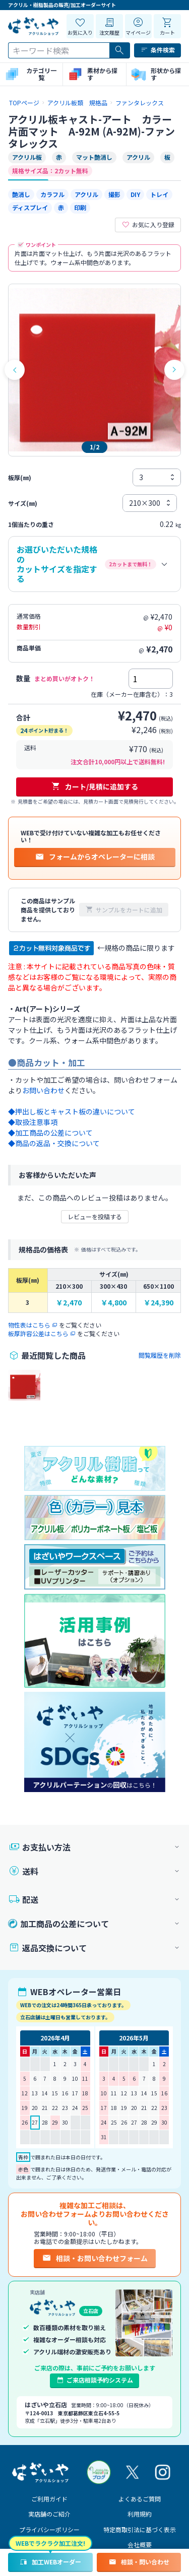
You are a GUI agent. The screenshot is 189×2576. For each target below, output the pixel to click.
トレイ (159, 194)
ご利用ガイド (49, 2498)
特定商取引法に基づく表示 (139, 2529)
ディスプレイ (30, 207)
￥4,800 (114, 1302)
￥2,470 (69, 1302)
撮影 (114, 194)
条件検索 (157, 49)
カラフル (52, 194)
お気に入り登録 (147, 224)
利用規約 (140, 2513)
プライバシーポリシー (49, 2529)
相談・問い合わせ (138, 2561)
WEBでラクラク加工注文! (50, 2543)
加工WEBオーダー (50, 2561)
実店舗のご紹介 (49, 2513)
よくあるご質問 (139, 2498)
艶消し (21, 194)
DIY (135, 194)
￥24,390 (158, 1302)
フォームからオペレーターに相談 (95, 856)
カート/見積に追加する (94, 786)
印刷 (80, 207)
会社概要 (140, 2544)
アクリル (86, 194)
